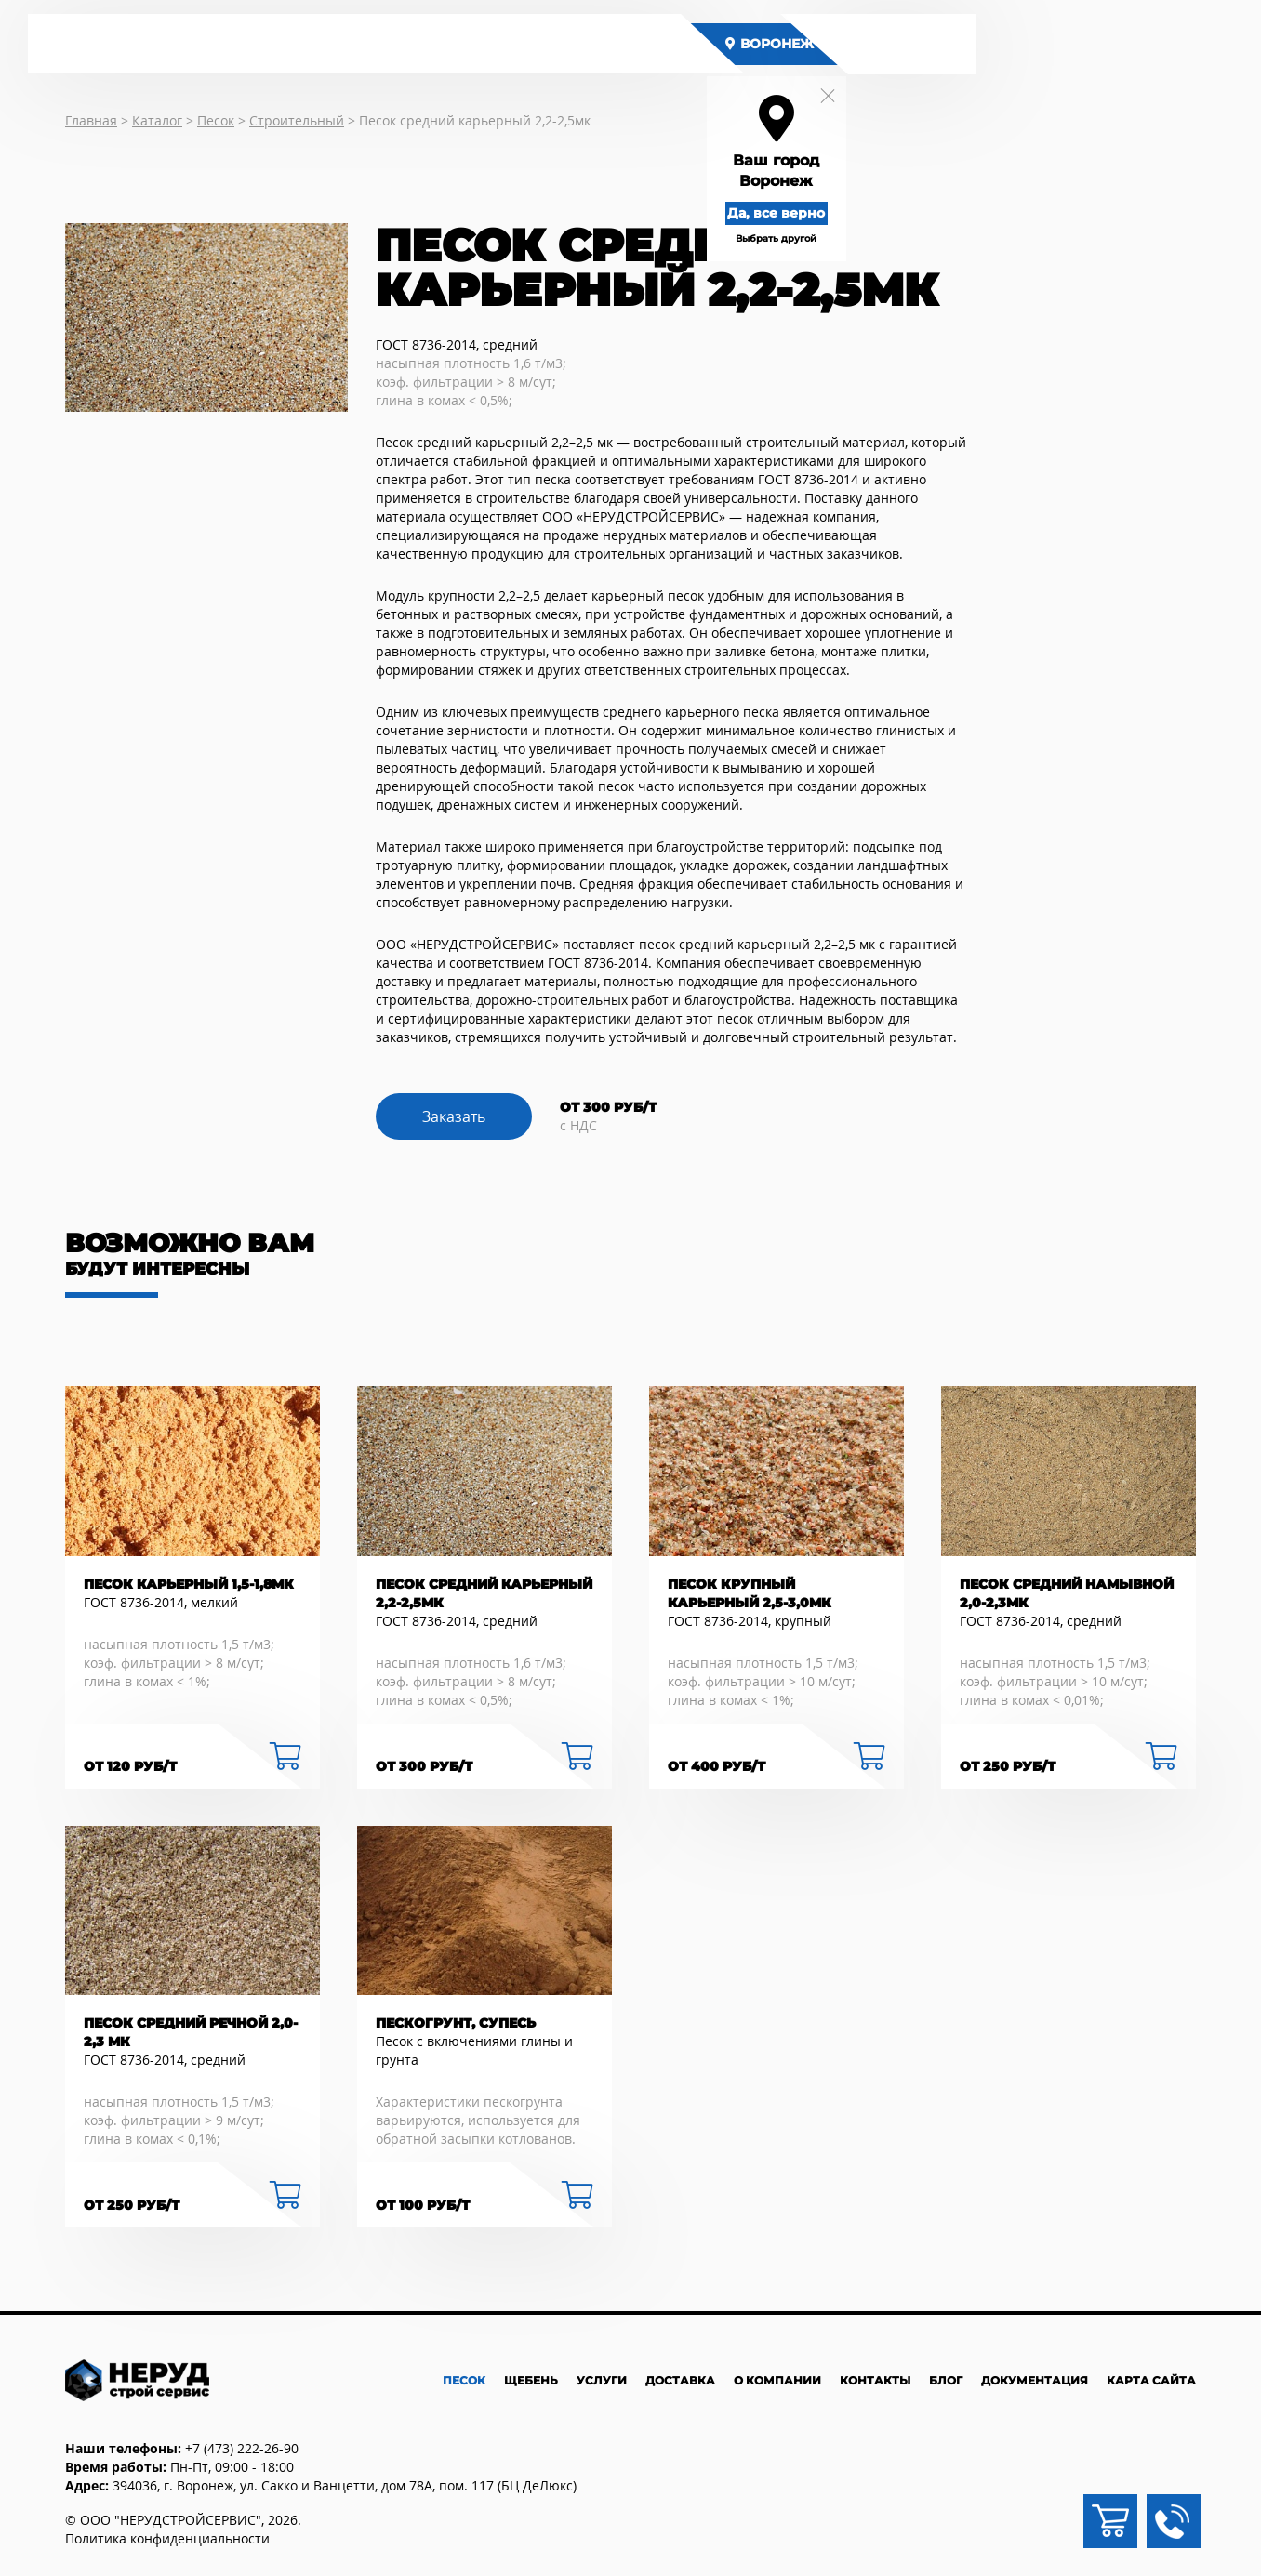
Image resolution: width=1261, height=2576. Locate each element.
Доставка (680, 2380)
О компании (777, 2380)
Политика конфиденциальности (167, 2538)
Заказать (453, 1116)
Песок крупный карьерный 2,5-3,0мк (749, 1593)
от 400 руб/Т (716, 1766)
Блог (945, 2380)
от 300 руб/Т (424, 1766)
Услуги (602, 2380)
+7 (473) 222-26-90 (242, 2448)
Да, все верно (794, 212)
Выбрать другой (794, 237)
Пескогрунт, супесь (456, 2023)
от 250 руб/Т (1007, 1766)
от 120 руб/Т (130, 1766)
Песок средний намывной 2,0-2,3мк (1067, 1593)
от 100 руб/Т (423, 2205)
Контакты (875, 2380)
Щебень (531, 2380)
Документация (1034, 2380)
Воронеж (788, 43)
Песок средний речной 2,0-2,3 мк (191, 2032)
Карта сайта (1151, 2380)
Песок (464, 2380)
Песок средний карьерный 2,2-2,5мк (484, 1593)
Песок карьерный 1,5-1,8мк (189, 1584)
